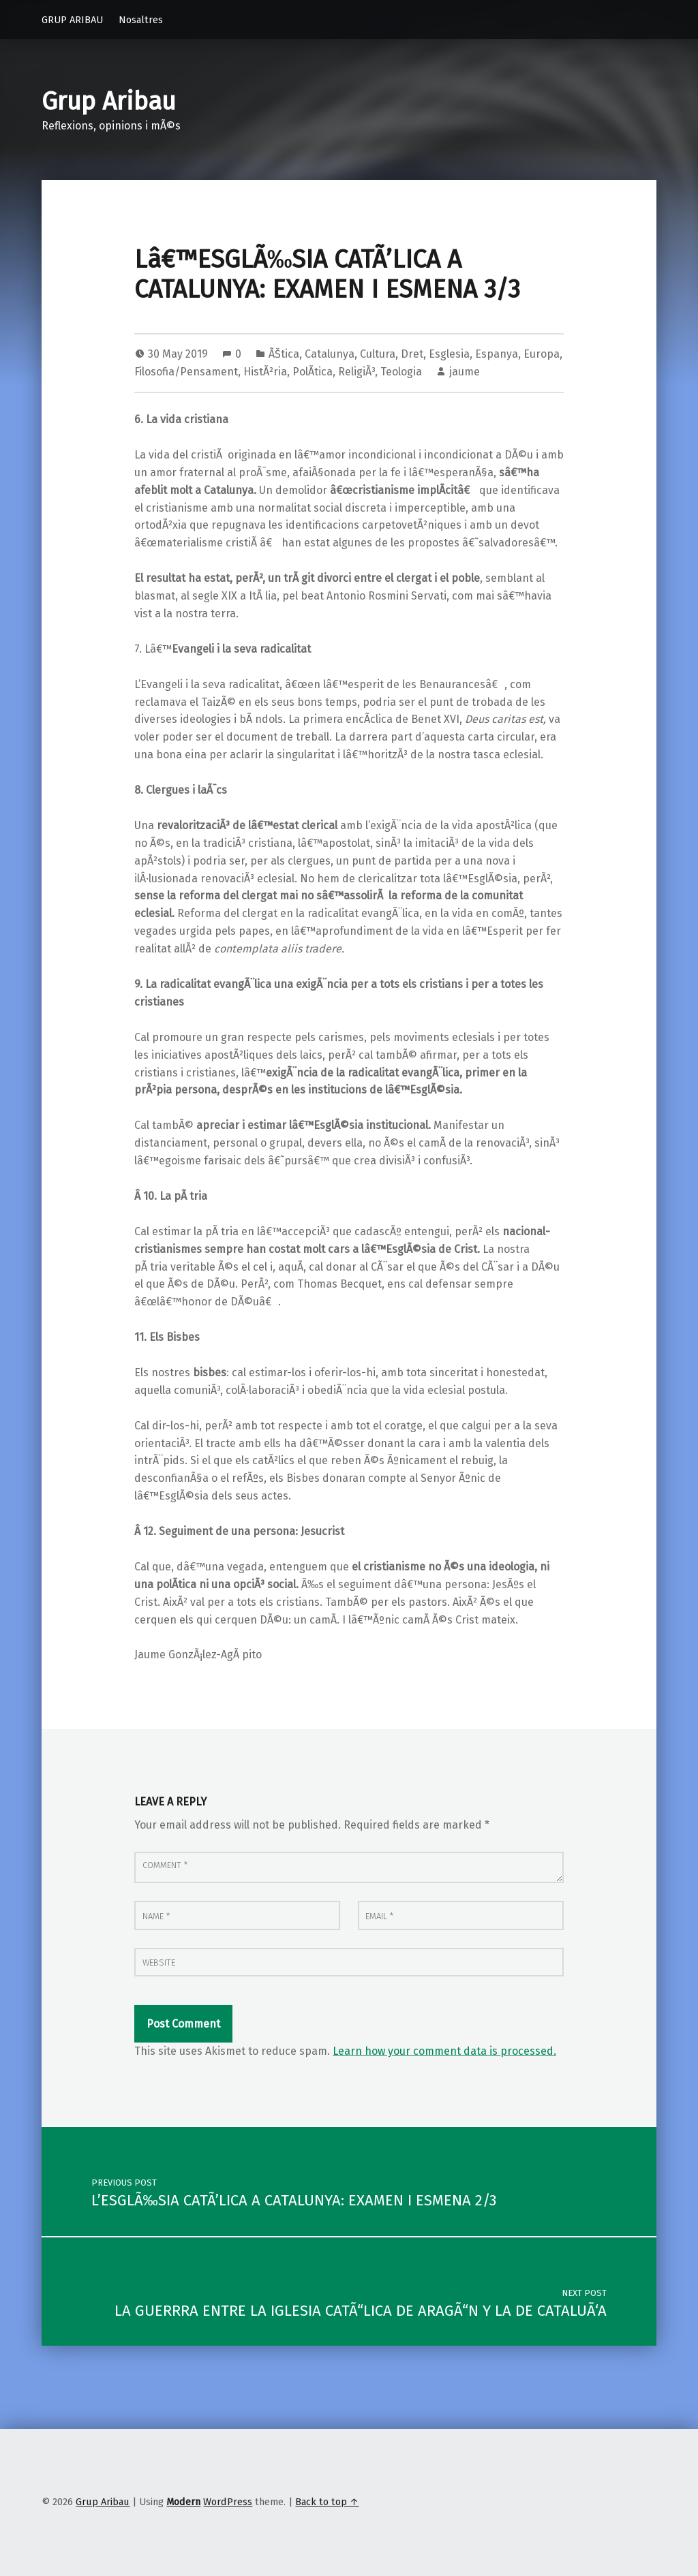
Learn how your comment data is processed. (444, 2051)
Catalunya (329, 353)
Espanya (496, 353)
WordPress (227, 2502)
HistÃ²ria (265, 371)
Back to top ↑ (327, 2502)
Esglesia (449, 353)
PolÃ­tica (312, 371)
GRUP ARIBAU (72, 20)
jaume (464, 371)
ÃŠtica (284, 353)
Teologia (401, 371)
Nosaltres (141, 20)
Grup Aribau (109, 102)
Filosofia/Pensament (186, 371)
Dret (412, 353)
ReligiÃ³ (356, 371)
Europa (542, 353)
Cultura (377, 353)
